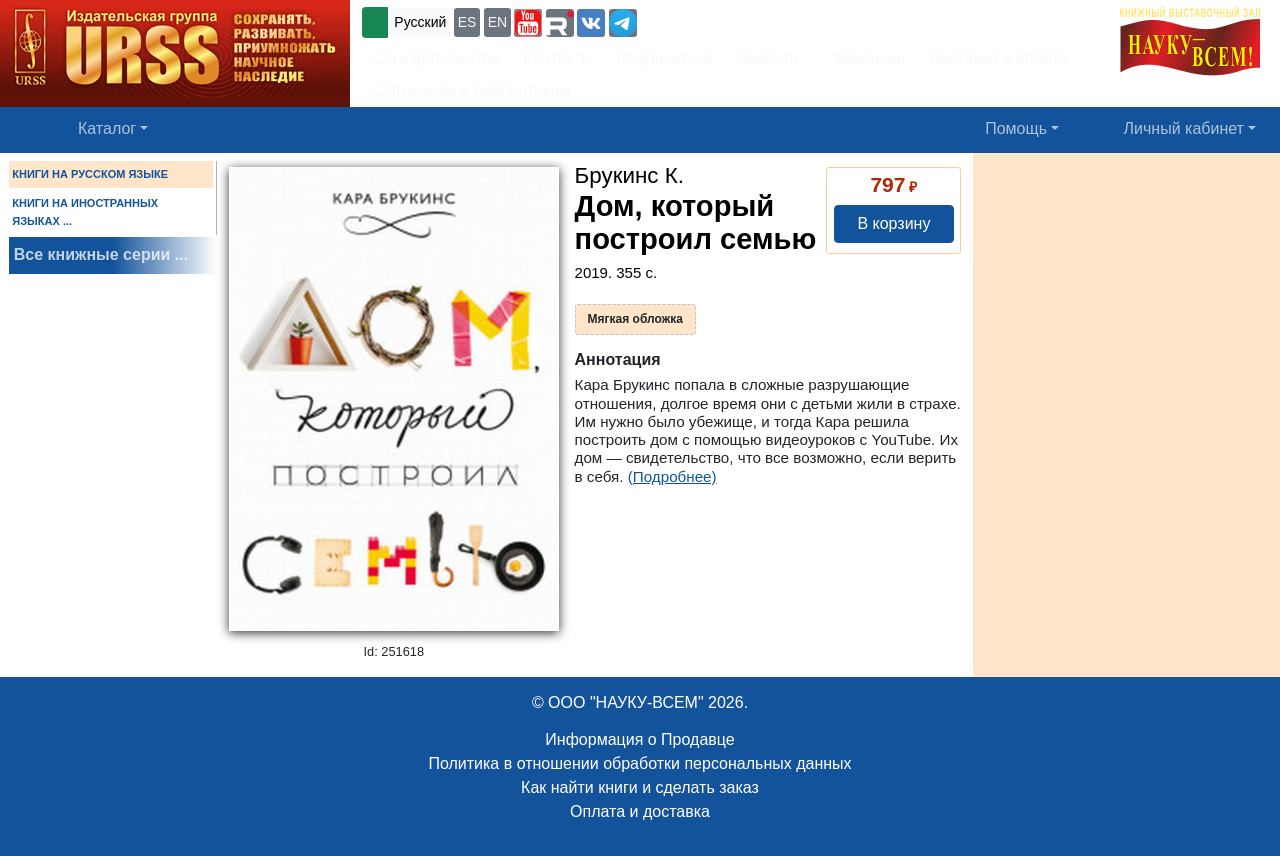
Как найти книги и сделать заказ (640, 787)
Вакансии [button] (864, 58)
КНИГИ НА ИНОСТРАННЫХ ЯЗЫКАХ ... (85, 212)
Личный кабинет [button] (1184, 128)
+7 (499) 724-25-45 (714, 20)
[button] (528, 23)
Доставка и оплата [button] (998, 58)
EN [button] (497, 22)
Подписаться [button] (665, 58)
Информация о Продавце (639, 739)
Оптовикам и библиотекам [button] (472, 90)
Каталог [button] (107, 128)
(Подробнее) (672, 476)
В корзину (893, 223)
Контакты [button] (558, 58)
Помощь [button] (1016, 128)
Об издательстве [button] (437, 58)
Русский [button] (420, 22)
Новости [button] (768, 58)
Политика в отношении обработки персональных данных (639, 763)
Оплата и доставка (640, 811)
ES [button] (467, 22)
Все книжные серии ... (101, 254)
